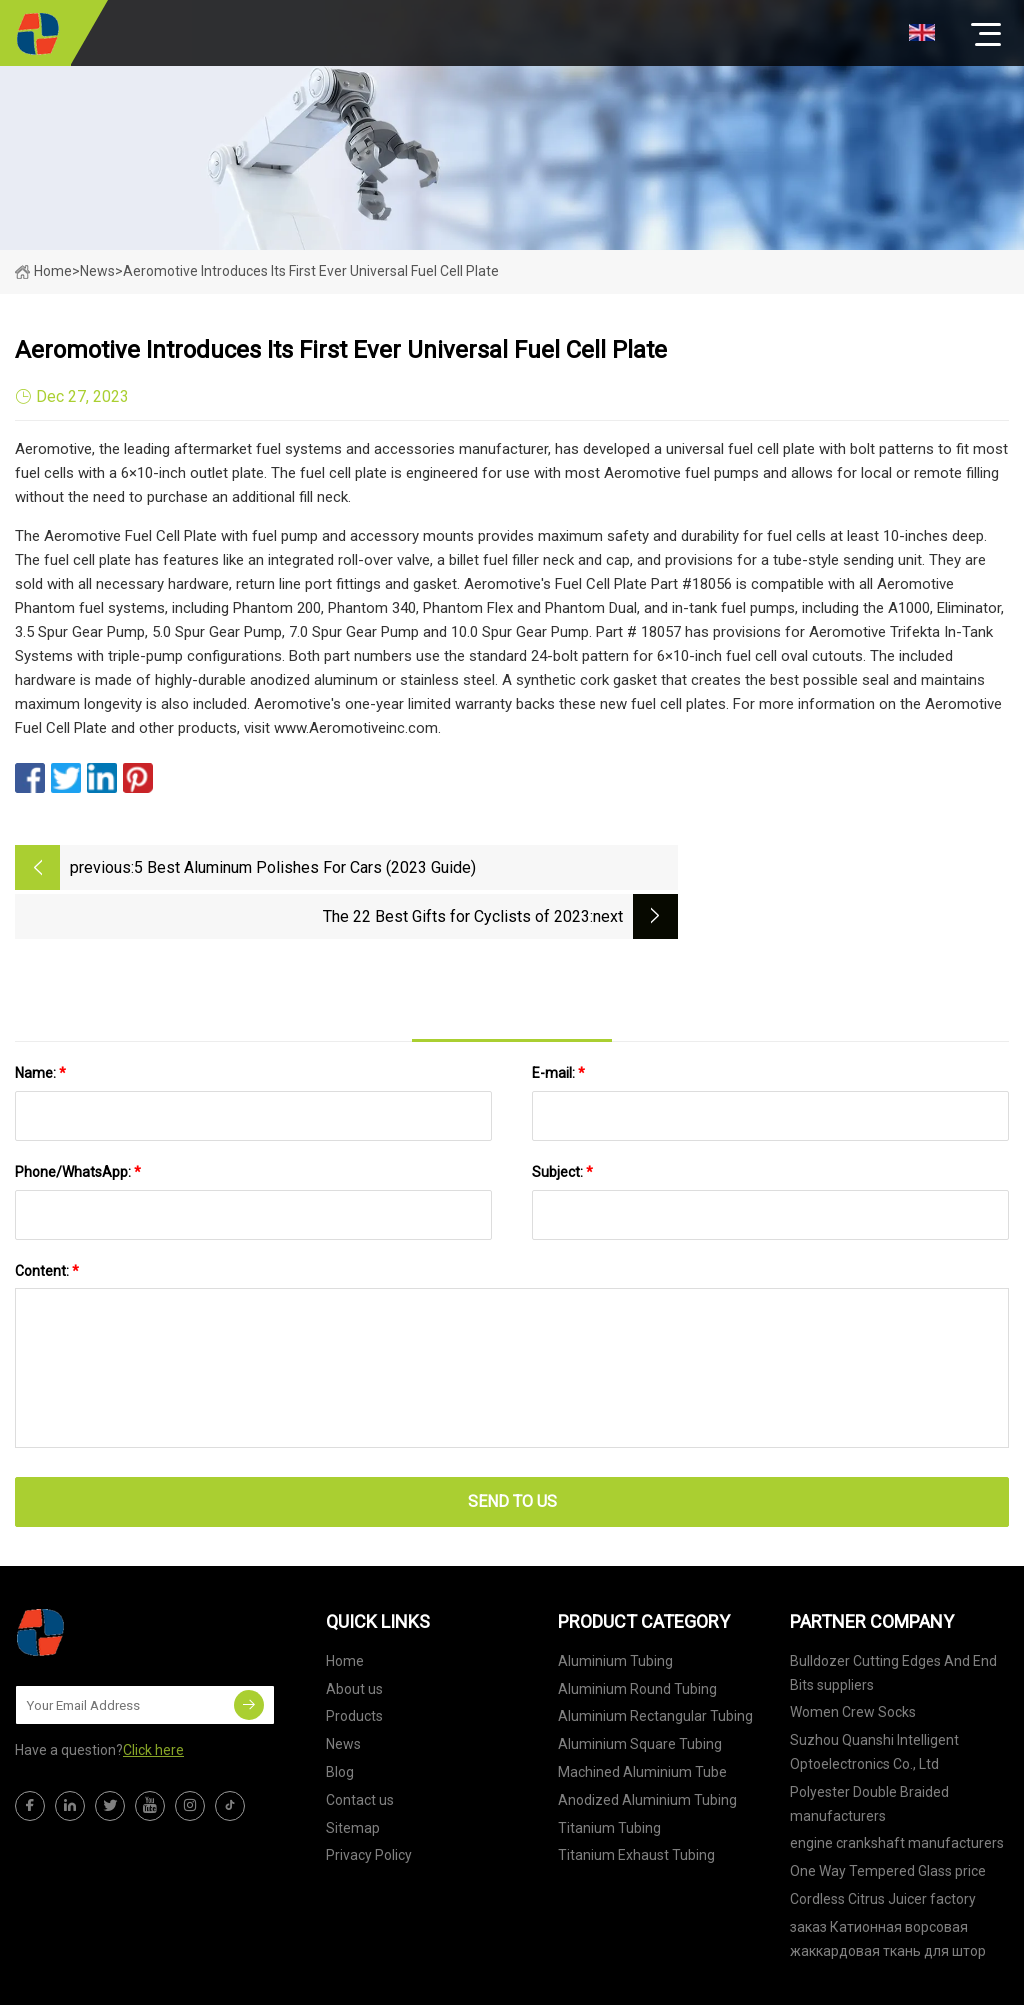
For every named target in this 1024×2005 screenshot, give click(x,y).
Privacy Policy (369, 1804)
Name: (40, 1021)
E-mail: (558, 1021)
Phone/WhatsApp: (78, 1120)
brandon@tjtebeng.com (660, 1980)
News (343, 1693)
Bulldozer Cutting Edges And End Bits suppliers (893, 1621)
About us (354, 1637)
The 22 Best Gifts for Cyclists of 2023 (787, 867)
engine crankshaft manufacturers (897, 1792)
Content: (47, 1219)
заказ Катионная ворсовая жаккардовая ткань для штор (888, 1887)
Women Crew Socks (853, 1661)
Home (43, 271)
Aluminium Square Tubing (640, 1693)
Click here (153, 1699)
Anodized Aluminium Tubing (647, 1748)
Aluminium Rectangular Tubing (655, 1665)
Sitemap (353, 1776)
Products (354, 1665)
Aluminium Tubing (615, 1609)
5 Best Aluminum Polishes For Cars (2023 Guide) (305, 867)
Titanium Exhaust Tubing (636, 1804)
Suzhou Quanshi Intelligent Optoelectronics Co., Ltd (874, 1701)
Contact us (360, 1748)
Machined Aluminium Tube (642, 1720)
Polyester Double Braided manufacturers (869, 1752)
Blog (340, 1720)
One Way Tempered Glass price (888, 1820)
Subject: (562, 1120)
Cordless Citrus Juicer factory (883, 1847)
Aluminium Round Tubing (637, 1637)
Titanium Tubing (609, 1776)
